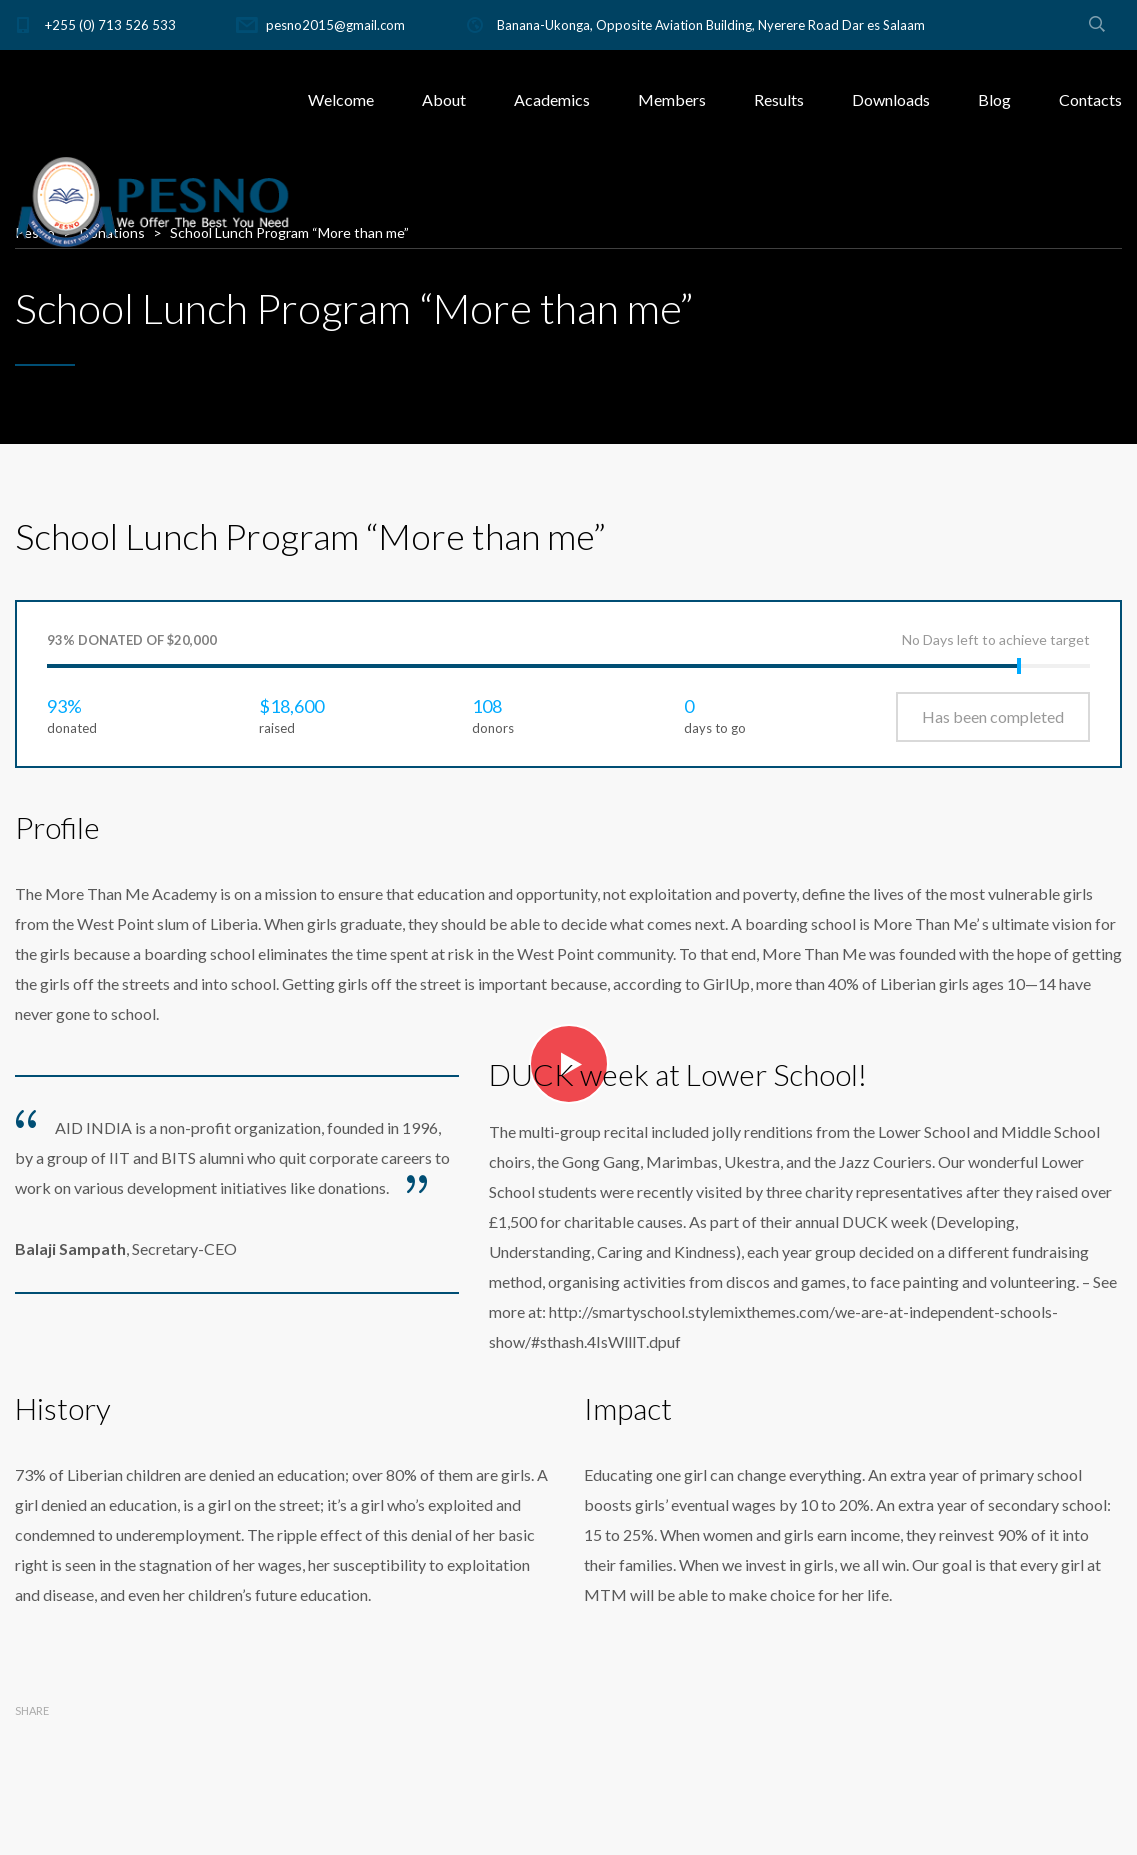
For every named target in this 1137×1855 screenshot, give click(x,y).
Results (779, 99)
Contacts (1090, 99)
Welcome (341, 99)
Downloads (891, 99)
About (444, 99)
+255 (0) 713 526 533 (110, 25)
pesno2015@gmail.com (335, 25)
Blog (994, 99)
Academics (552, 99)
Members (672, 99)
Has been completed (993, 716)
